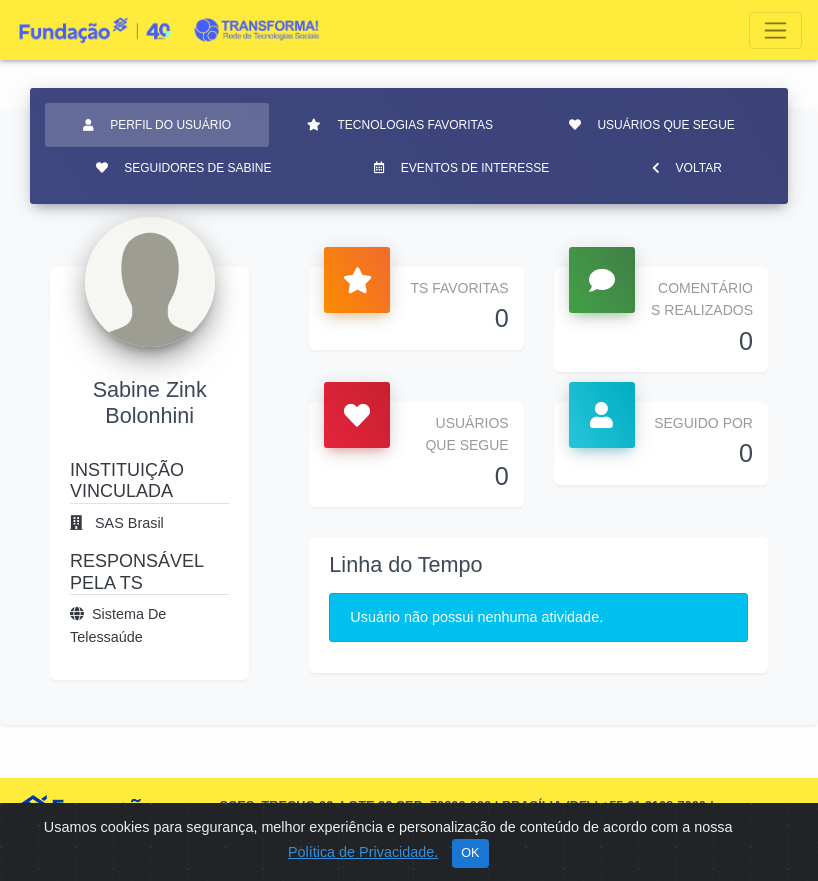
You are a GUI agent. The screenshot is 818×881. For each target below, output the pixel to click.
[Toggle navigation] (775, 30)
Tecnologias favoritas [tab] (400, 125)
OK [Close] (470, 853)
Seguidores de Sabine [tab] (183, 168)
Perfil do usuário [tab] (157, 125)
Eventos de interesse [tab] (461, 168)
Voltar (687, 168)
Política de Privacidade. (363, 852)
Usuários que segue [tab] (651, 125)
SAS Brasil (117, 523)
